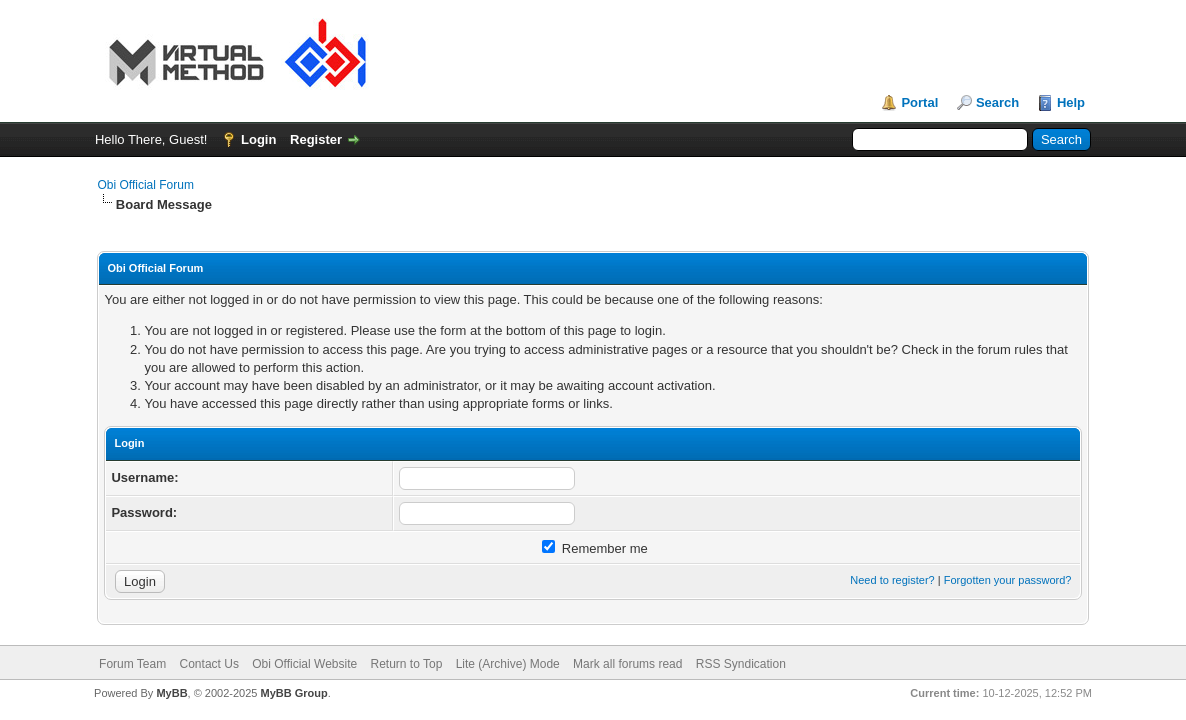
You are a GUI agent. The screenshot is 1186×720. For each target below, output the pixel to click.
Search (997, 102)
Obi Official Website (304, 664)
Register (316, 139)
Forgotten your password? (1008, 580)
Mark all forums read (627, 664)
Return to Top (407, 664)
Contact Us (209, 664)
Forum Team (132, 664)
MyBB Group (294, 693)
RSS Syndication (741, 664)
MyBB (171, 693)
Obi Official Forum (145, 185)
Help (1071, 102)
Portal (919, 102)
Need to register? (892, 580)
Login (258, 139)
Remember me (595, 548)
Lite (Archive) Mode (508, 664)
